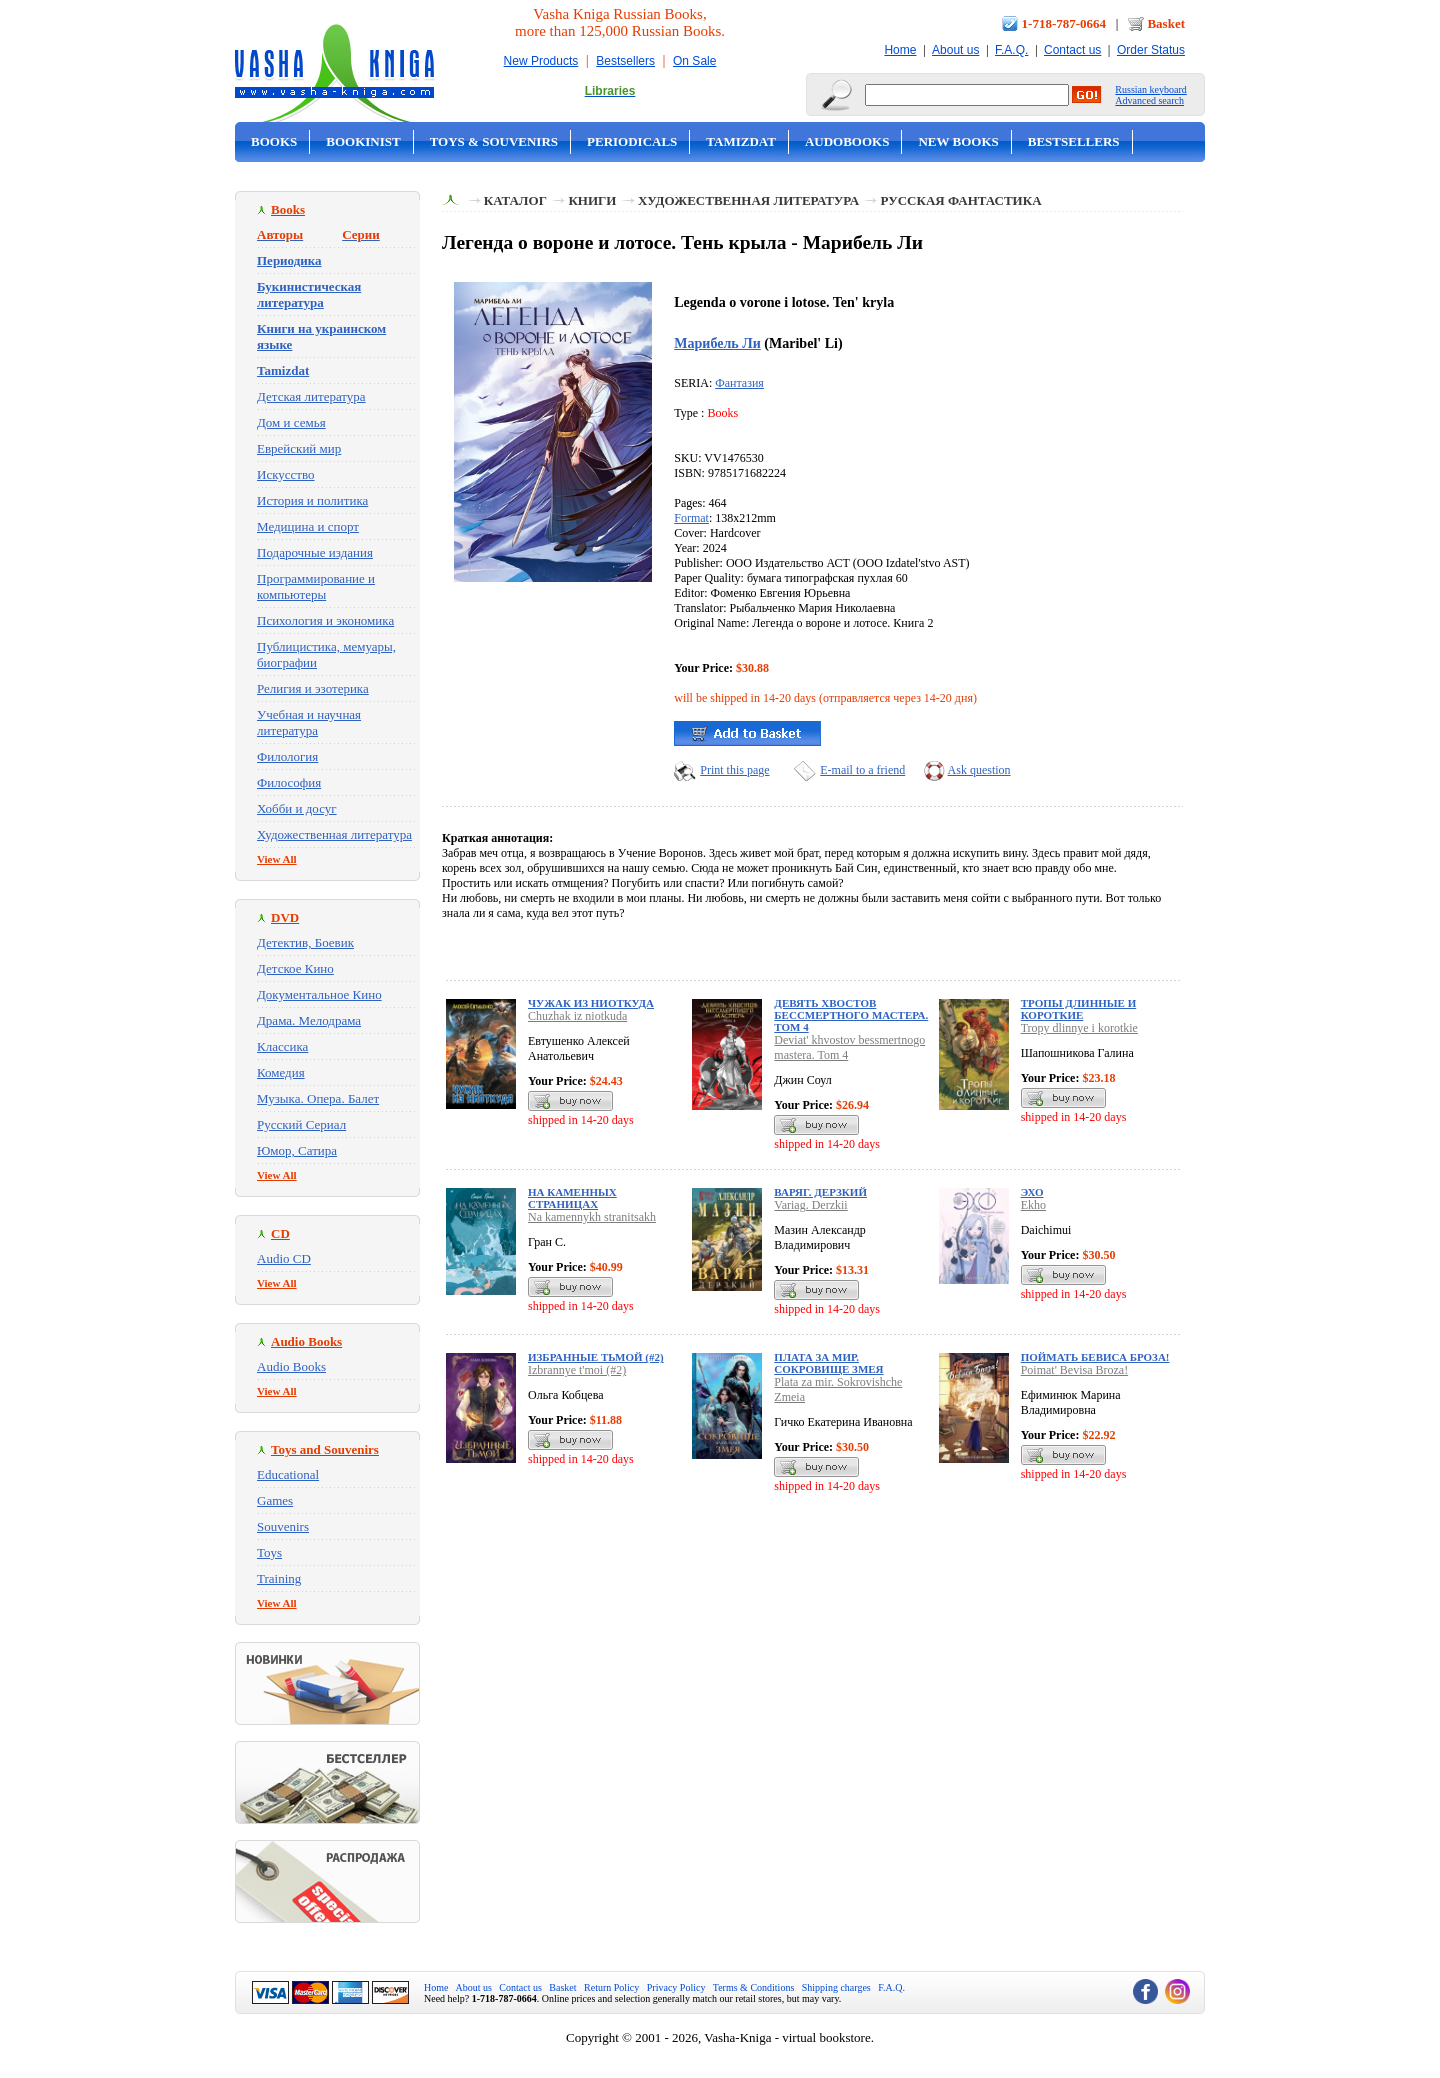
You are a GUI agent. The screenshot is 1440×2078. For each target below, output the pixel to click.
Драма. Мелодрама (309, 1020)
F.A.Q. (1011, 50)
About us (955, 50)
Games (275, 1500)
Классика (282, 1046)
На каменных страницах (572, 1198)
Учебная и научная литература (309, 722)
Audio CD (284, 1258)
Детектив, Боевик (305, 942)
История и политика (312, 500)
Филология (287, 756)
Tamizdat (741, 141)
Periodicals (632, 141)
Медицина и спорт (308, 526)
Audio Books (291, 1366)
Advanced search (1149, 100)
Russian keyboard (1150, 89)
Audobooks (847, 141)
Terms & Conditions (754, 1987)
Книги (592, 200)
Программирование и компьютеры (316, 586)
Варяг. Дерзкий (820, 1192)
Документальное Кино (319, 994)
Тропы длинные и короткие (1079, 1009)
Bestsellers (625, 61)
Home (900, 50)
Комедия (281, 1072)
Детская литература (311, 396)
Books (274, 141)
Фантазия (739, 383)
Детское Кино (295, 968)
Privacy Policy (676, 1987)
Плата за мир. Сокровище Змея (828, 1363)
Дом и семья (291, 422)
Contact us (1072, 50)
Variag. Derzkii (810, 1205)
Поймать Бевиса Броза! (1095, 1357)
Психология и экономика (325, 620)
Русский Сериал (301, 1124)
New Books (958, 141)
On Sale (694, 61)
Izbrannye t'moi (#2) (577, 1370)
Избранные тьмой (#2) (596, 1357)
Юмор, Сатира (297, 1150)
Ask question (979, 770)
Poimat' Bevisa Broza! (1074, 1370)
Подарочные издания (315, 552)
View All (277, 859)
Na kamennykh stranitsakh (592, 1217)
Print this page (734, 770)
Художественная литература (334, 834)
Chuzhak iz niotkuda (577, 1016)
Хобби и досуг (297, 808)
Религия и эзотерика (313, 688)
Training (279, 1578)
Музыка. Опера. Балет (318, 1098)
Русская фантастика (961, 200)
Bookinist (363, 141)
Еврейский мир (299, 448)
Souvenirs (283, 1526)
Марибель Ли (717, 343)
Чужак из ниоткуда (591, 1003)
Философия (289, 782)
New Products (541, 61)
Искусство (286, 474)
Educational (288, 1474)
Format (691, 518)
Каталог (515, 200)
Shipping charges (836, 1987)
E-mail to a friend (862, 770)
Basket (1166, 23)
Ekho (1033, 1205)
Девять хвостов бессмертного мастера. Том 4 (851, 1015)
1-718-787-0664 (1064, 23)
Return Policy (611, 1987)
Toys (269, 1552)
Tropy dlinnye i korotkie (1079, 1028)
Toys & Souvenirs (494, 141)
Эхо (1032, 1192)
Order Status (1151, 50)
